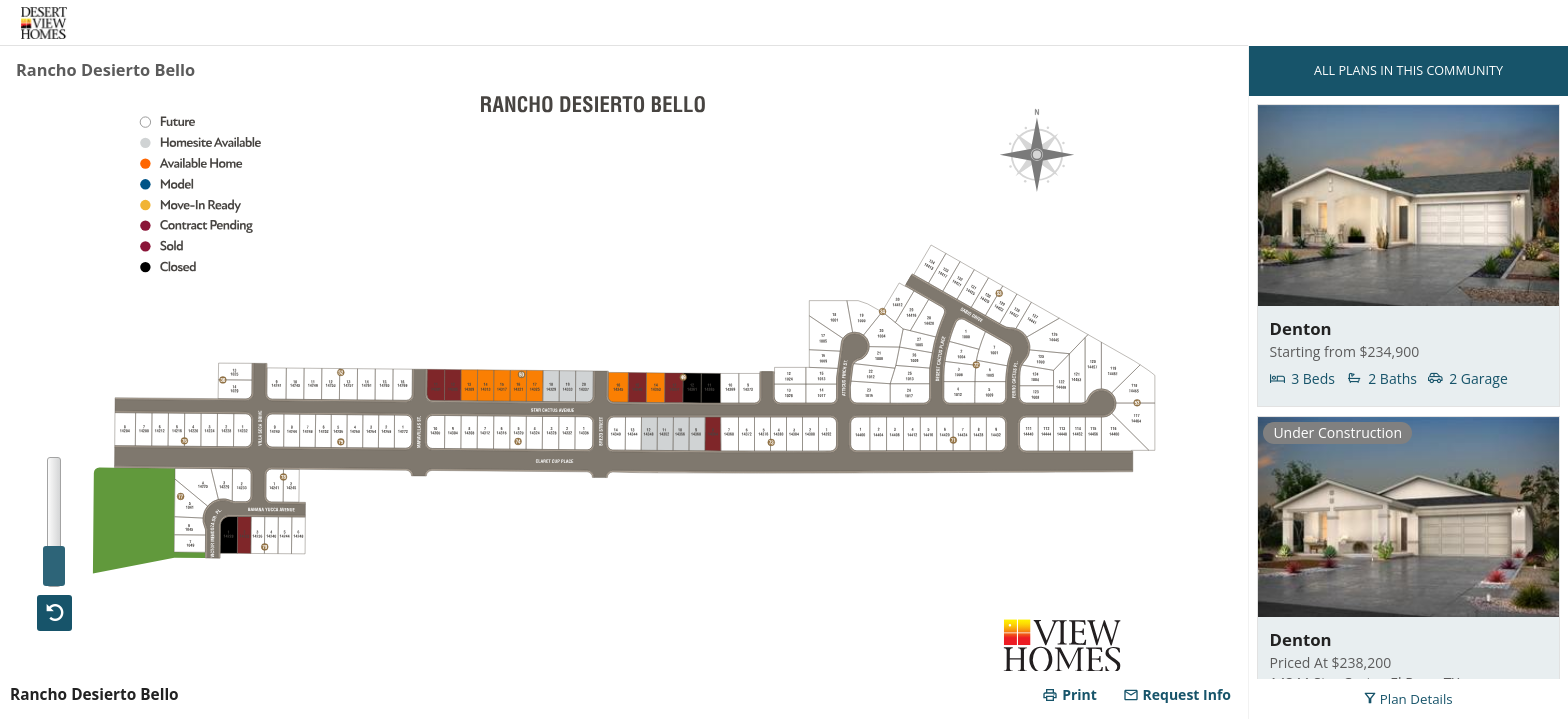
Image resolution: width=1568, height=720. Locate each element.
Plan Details (1408, 699)
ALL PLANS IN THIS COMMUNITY (1408, 70)
